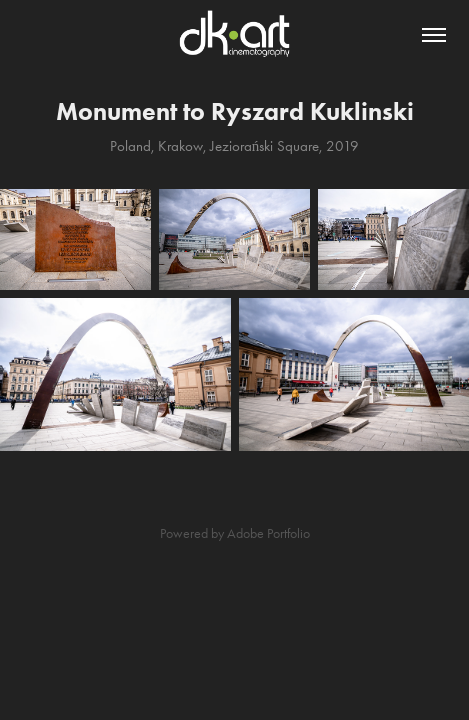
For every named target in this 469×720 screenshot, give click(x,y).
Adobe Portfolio (268, 533)
